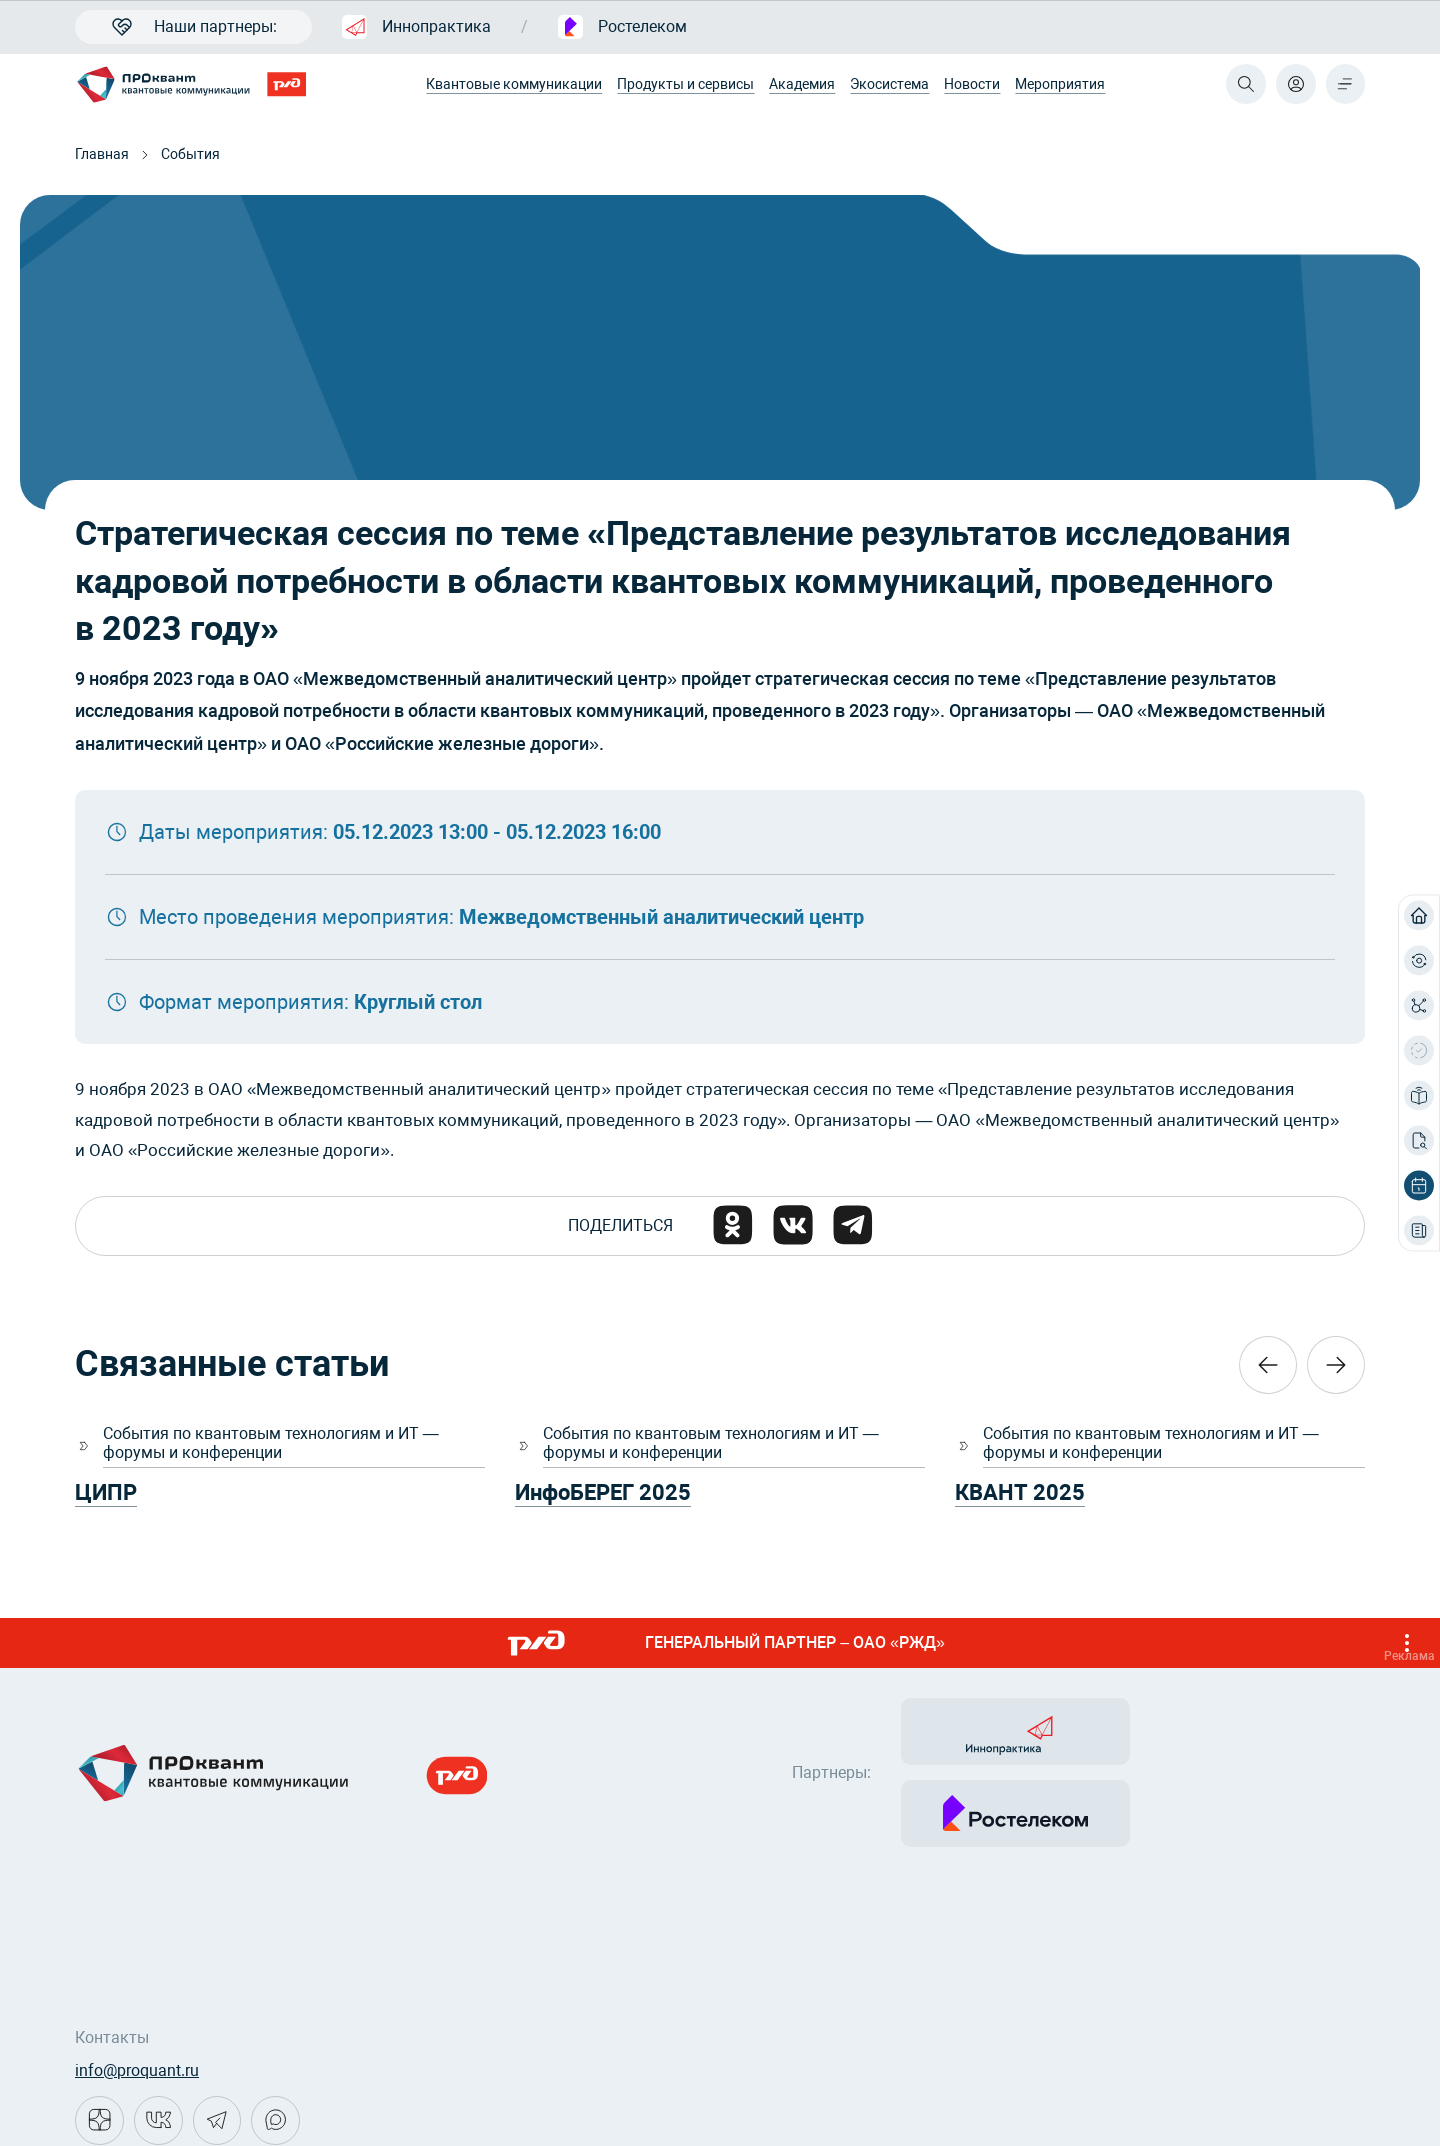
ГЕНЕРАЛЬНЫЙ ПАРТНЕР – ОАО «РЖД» (965, 1645)
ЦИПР (106, 1494)
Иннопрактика (416, 27)
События (190, 154)
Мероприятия (1060, 84)
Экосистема (889, 84)
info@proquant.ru (137, 1992)
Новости (972, 84)
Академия (802, 84)
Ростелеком (622, 27)
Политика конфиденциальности (195, 2106)
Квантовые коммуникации (514, 84)
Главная (102, 154)
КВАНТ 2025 (1020, 1494)
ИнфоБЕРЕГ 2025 (603, 1494)
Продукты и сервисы (685, 84)
